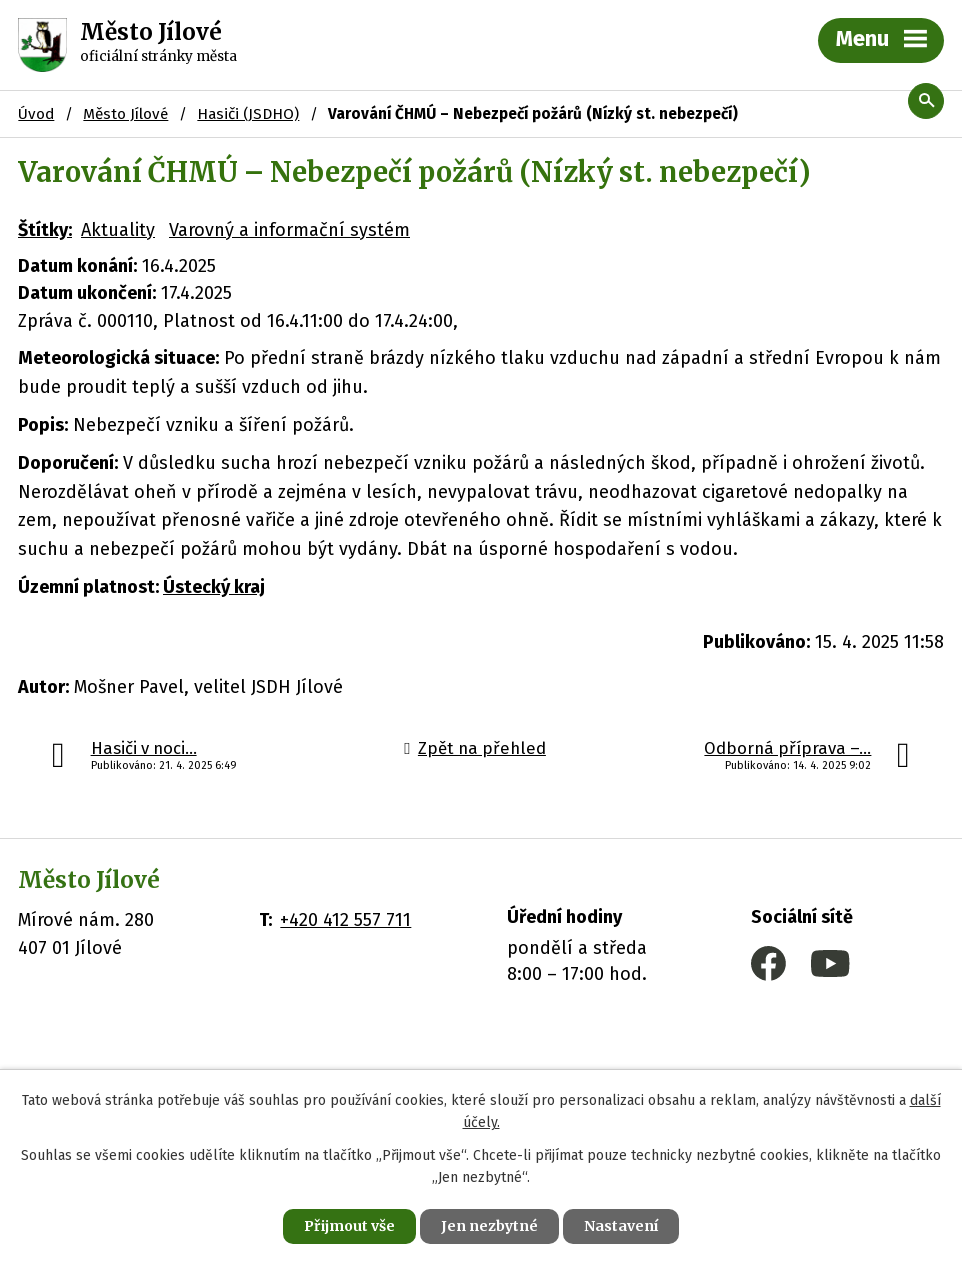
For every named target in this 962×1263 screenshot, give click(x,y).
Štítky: (45, 230)
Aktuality (118, 230)
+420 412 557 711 (345, 920)
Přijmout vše (349, 1226)
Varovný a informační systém (289, 230)
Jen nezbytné (489, 1226)
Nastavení (621, 1226)
